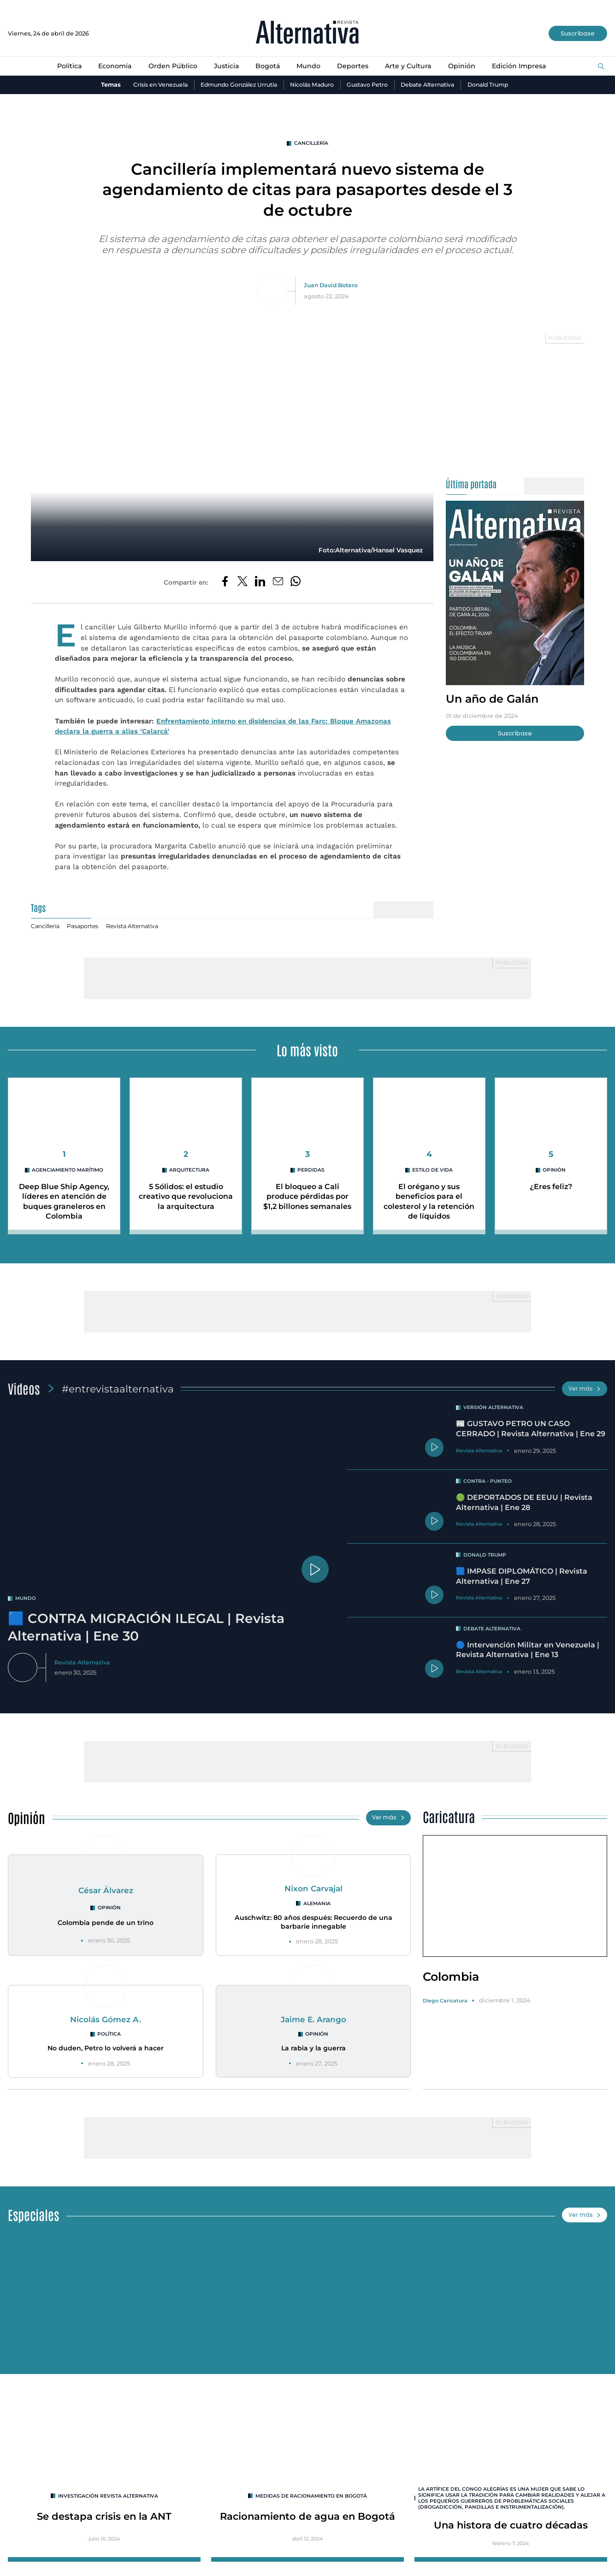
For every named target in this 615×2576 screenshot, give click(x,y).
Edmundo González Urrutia (236, 84)
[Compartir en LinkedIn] (260, 582)
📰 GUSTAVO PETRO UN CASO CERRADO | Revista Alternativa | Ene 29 (531, 1429)
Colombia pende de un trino (106, 1924)
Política (67, 66)
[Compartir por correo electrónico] (278, 582)
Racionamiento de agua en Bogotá (307, 2519)
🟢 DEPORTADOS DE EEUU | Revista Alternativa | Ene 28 (524, 1503)
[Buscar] (601, 67)
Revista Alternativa (134, 927)
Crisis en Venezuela (153, 84)
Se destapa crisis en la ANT (104, 2519)
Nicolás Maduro (313, 84)
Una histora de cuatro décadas (510, 2529)
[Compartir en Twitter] (242, 582)
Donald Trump (495, 84)
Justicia (225, 66)
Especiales (34, 2216)
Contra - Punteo (488, 1482)
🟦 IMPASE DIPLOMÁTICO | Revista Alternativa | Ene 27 (522, 1577)
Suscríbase (578, 33)
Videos (24, 1389)
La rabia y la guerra (313, 2050)
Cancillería (311, 143)
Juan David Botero (331, 285)
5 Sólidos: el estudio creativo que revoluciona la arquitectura (186, 1197)
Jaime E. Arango (313, 2020)
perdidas (311, 1171)
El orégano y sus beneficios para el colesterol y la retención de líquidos (429, 1202)
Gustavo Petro (370, 84)
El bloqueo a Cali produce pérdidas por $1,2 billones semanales (307, 1197)
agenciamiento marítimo (68, 1171)
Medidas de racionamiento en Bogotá (311, 2499)
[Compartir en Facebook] (224, 582)
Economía (113, 66)
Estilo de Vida (433, 1171)
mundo (25, 1599)
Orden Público (172, 66)
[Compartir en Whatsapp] (296, 582)
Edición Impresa (520, 66)
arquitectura (189, 1171)
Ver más (584, 1389)
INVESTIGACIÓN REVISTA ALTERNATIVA (108, 2499)
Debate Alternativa (432, 84)
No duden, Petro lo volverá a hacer (106, 2050)
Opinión (463, 66)
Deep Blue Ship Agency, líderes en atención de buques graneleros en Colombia (64, 1202)
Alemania (317, 1904)
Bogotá (267, 66)
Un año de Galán (494, 699)
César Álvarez (105, 1891)
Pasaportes (84, 927)
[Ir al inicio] (307, 33)
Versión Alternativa (494, 1408)
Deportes (353, 66)
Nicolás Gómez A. (106, 2020)
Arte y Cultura (408, 66)
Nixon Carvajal (313, 1890)
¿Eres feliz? (550, 1187)
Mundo (308, 66)
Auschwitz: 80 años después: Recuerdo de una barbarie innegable (313, 1923)
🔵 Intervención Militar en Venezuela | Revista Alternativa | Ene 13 (528, 1650)
